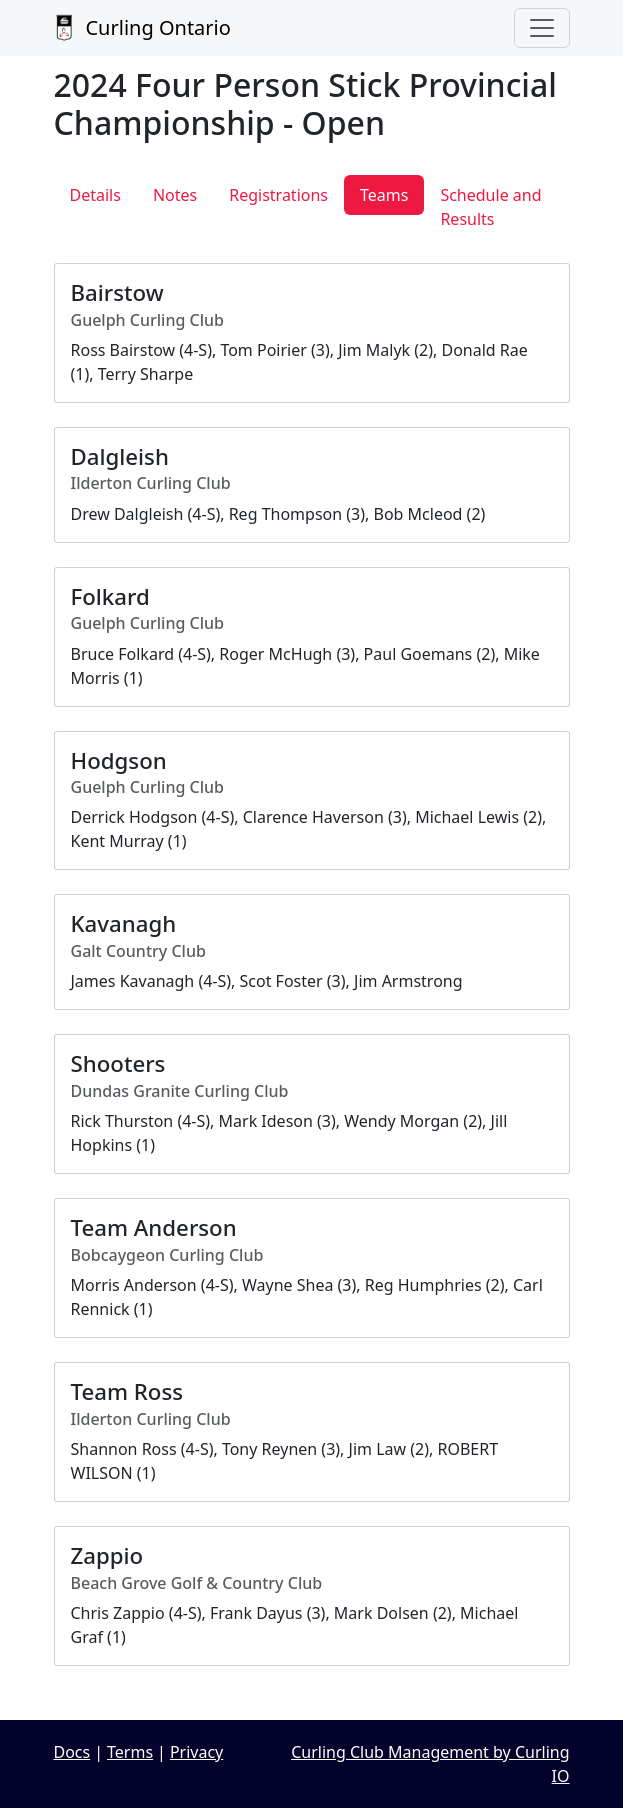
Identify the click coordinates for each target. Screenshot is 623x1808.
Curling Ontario (142, 28)
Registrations (278, 195)
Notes (175, 195)
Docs (72, 1752)
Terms (130, 1752)
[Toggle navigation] (542, 28)
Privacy (196, 1752)
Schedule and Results (490, 207)
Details (95, 195)
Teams (384, 195)
